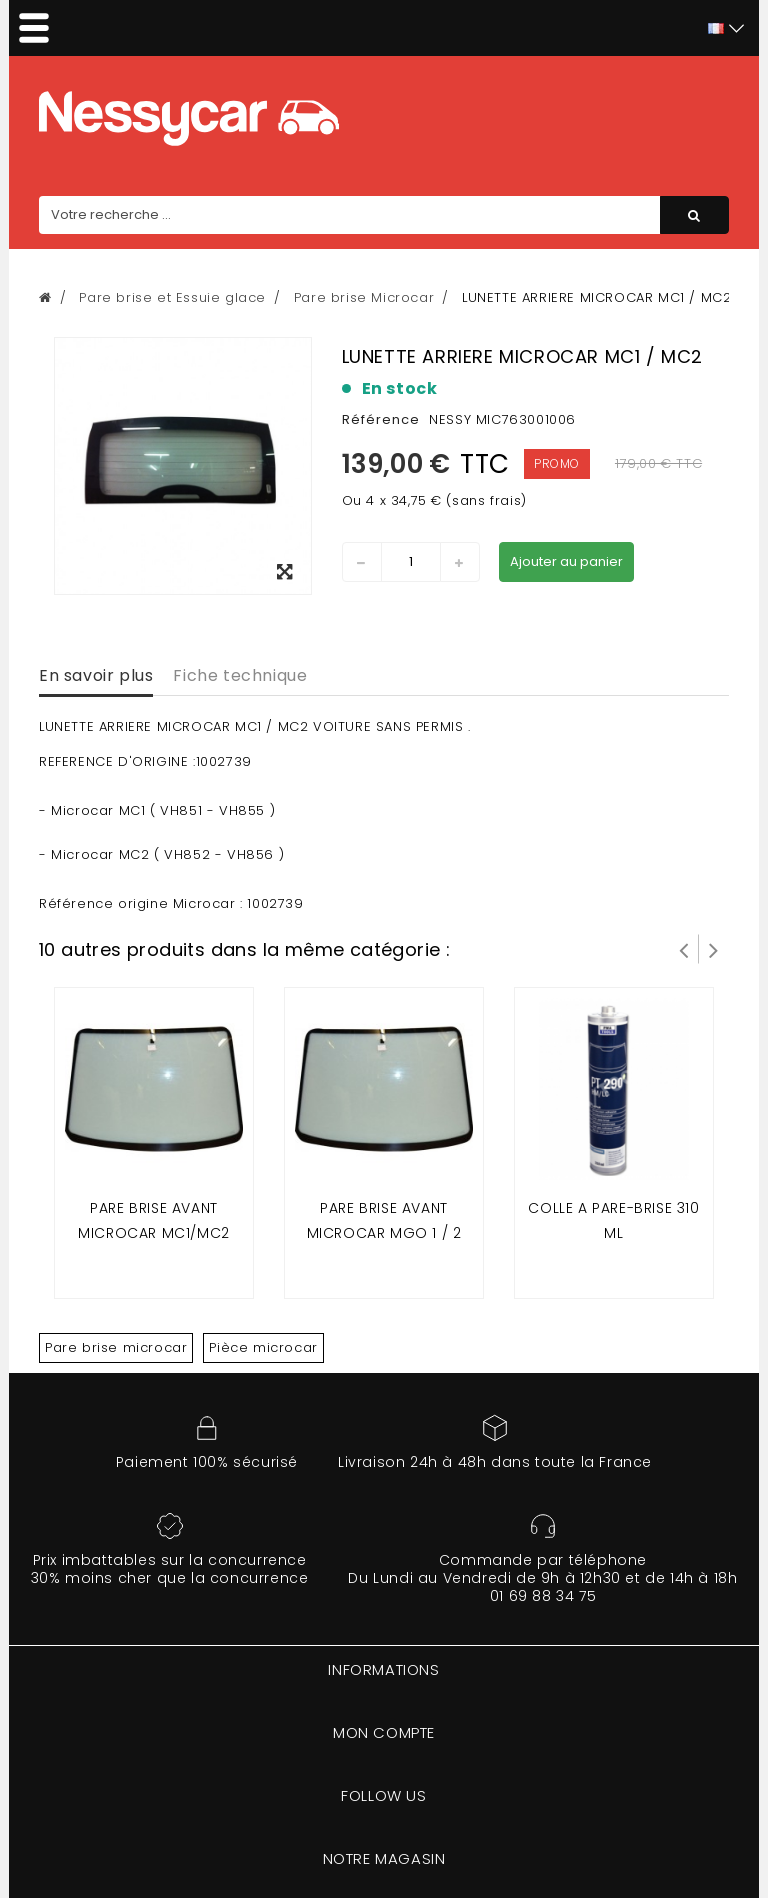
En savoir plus (96, 675)
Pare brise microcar (116, 1347)
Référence (381, 419)
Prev (684, 949)
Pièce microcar (263, 1347)
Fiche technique (240, 675)
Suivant (714, 949)
